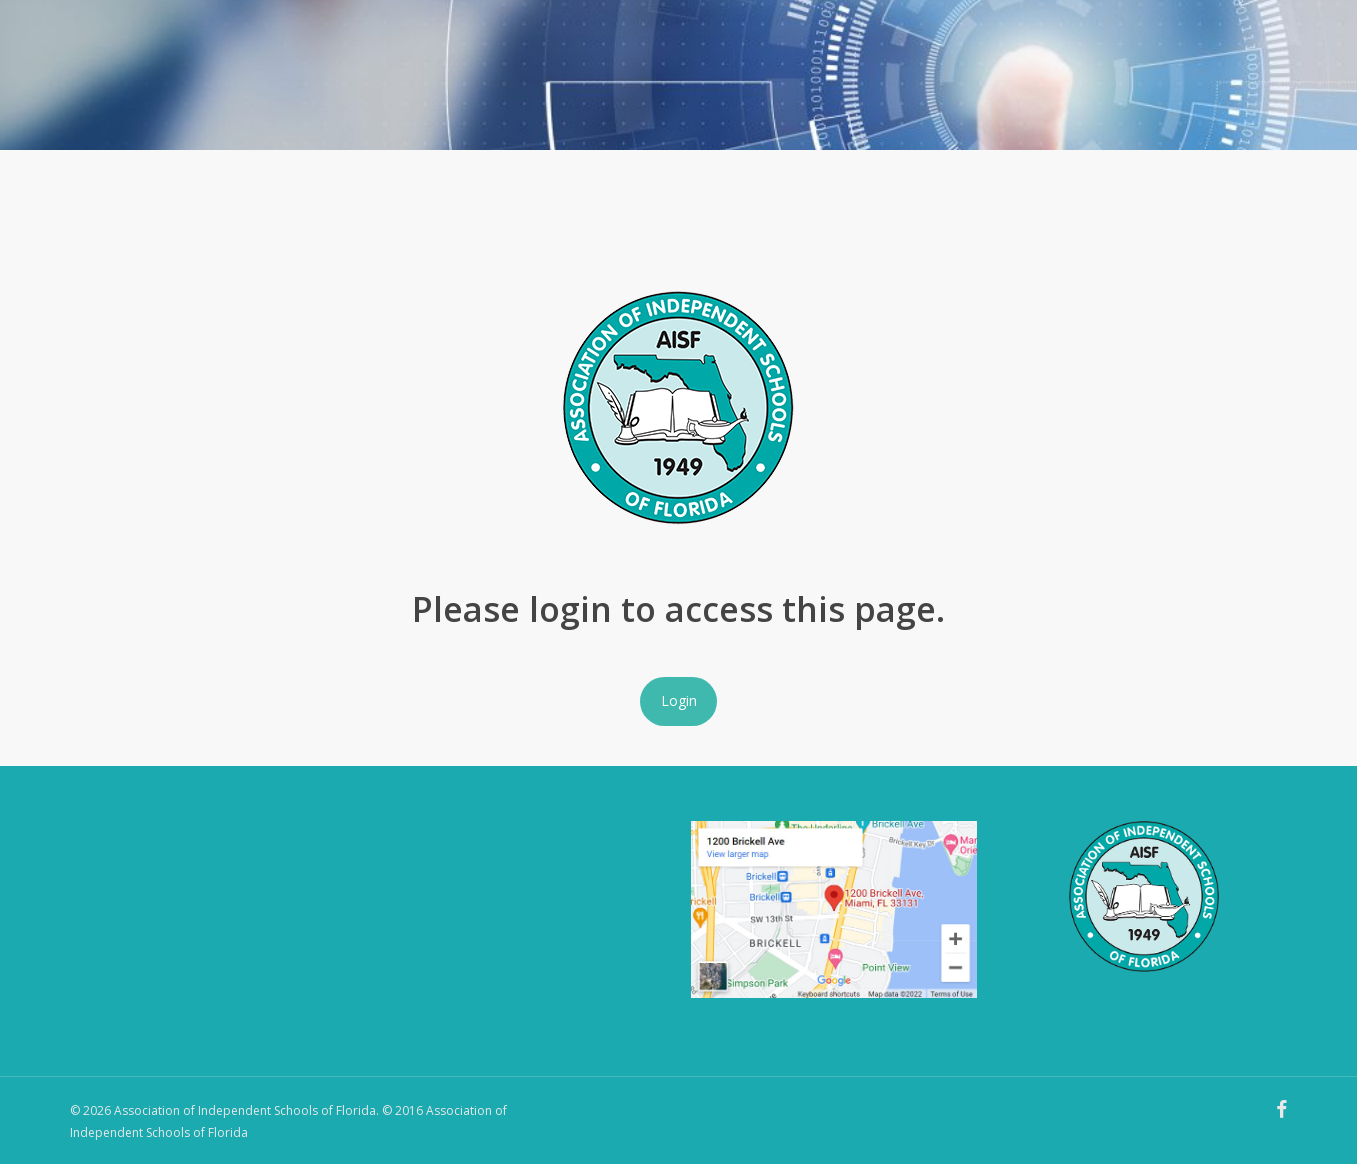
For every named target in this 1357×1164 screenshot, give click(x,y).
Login (679, 700)
